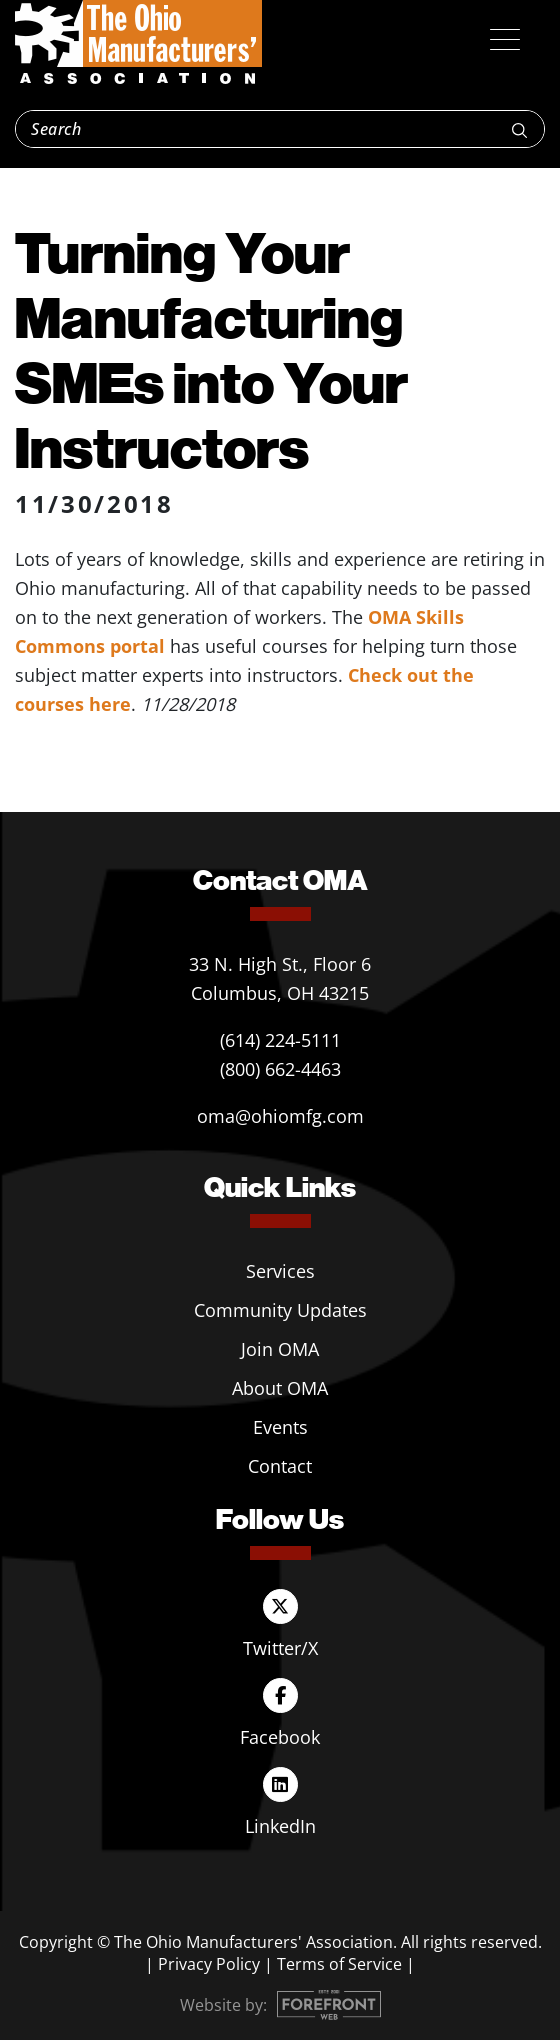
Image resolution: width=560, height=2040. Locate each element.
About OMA (280, 1388)
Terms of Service (339, 1964)
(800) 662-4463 (280, 1069)
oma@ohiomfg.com (280, 1116)
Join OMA (280, 1349)
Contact (280, 1466)
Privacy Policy (209, 1964)
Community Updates (280, 1310)
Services (280, 1271)
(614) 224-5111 (280, 1040)
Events (280, 1427)
